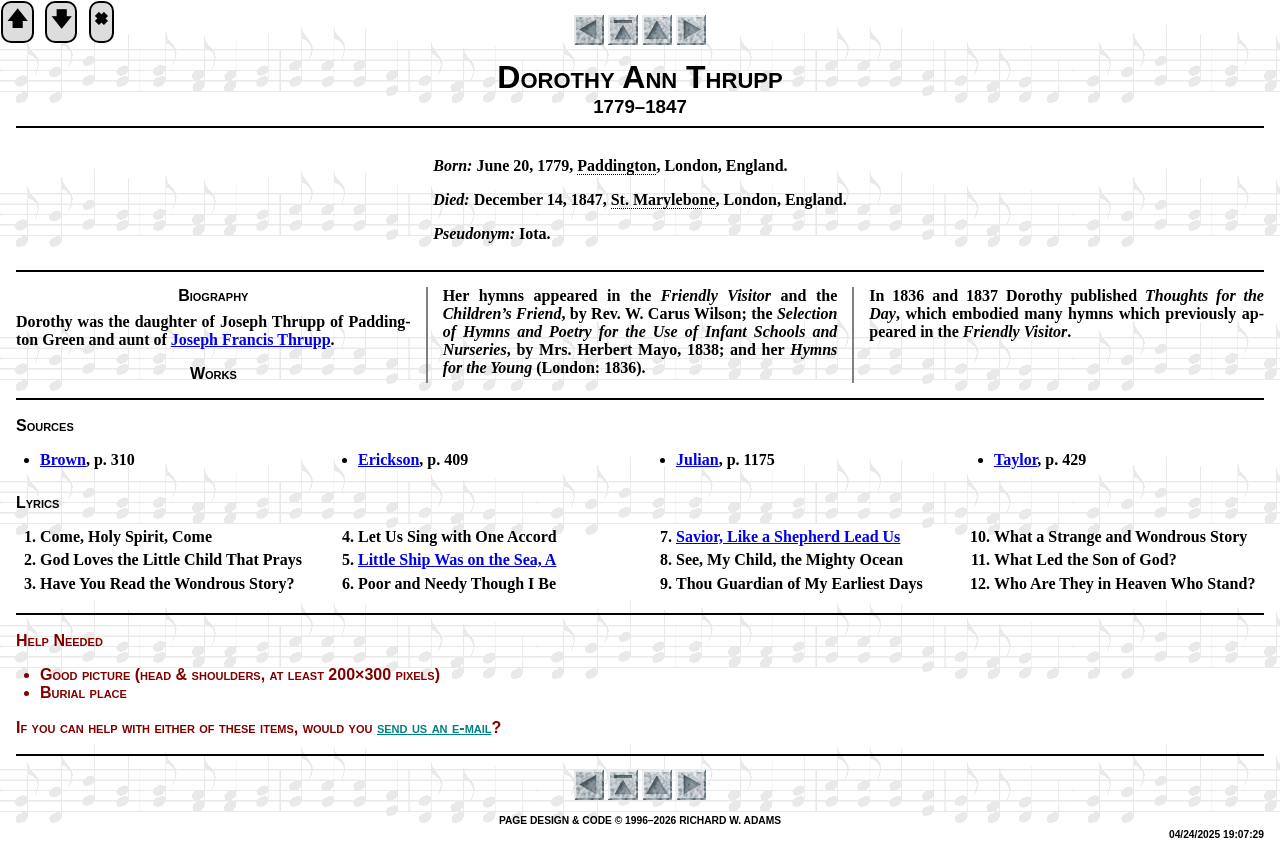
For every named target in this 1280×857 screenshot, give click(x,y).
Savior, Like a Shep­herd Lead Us (788, 536)
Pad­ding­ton (616, 165)
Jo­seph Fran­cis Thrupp (251, 339)
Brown (63, 459)
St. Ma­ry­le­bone (663, 199)
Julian (697, 459)
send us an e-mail (434, 727)
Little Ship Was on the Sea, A (457, 559)
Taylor (1015, 459)
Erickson (388, 459)
